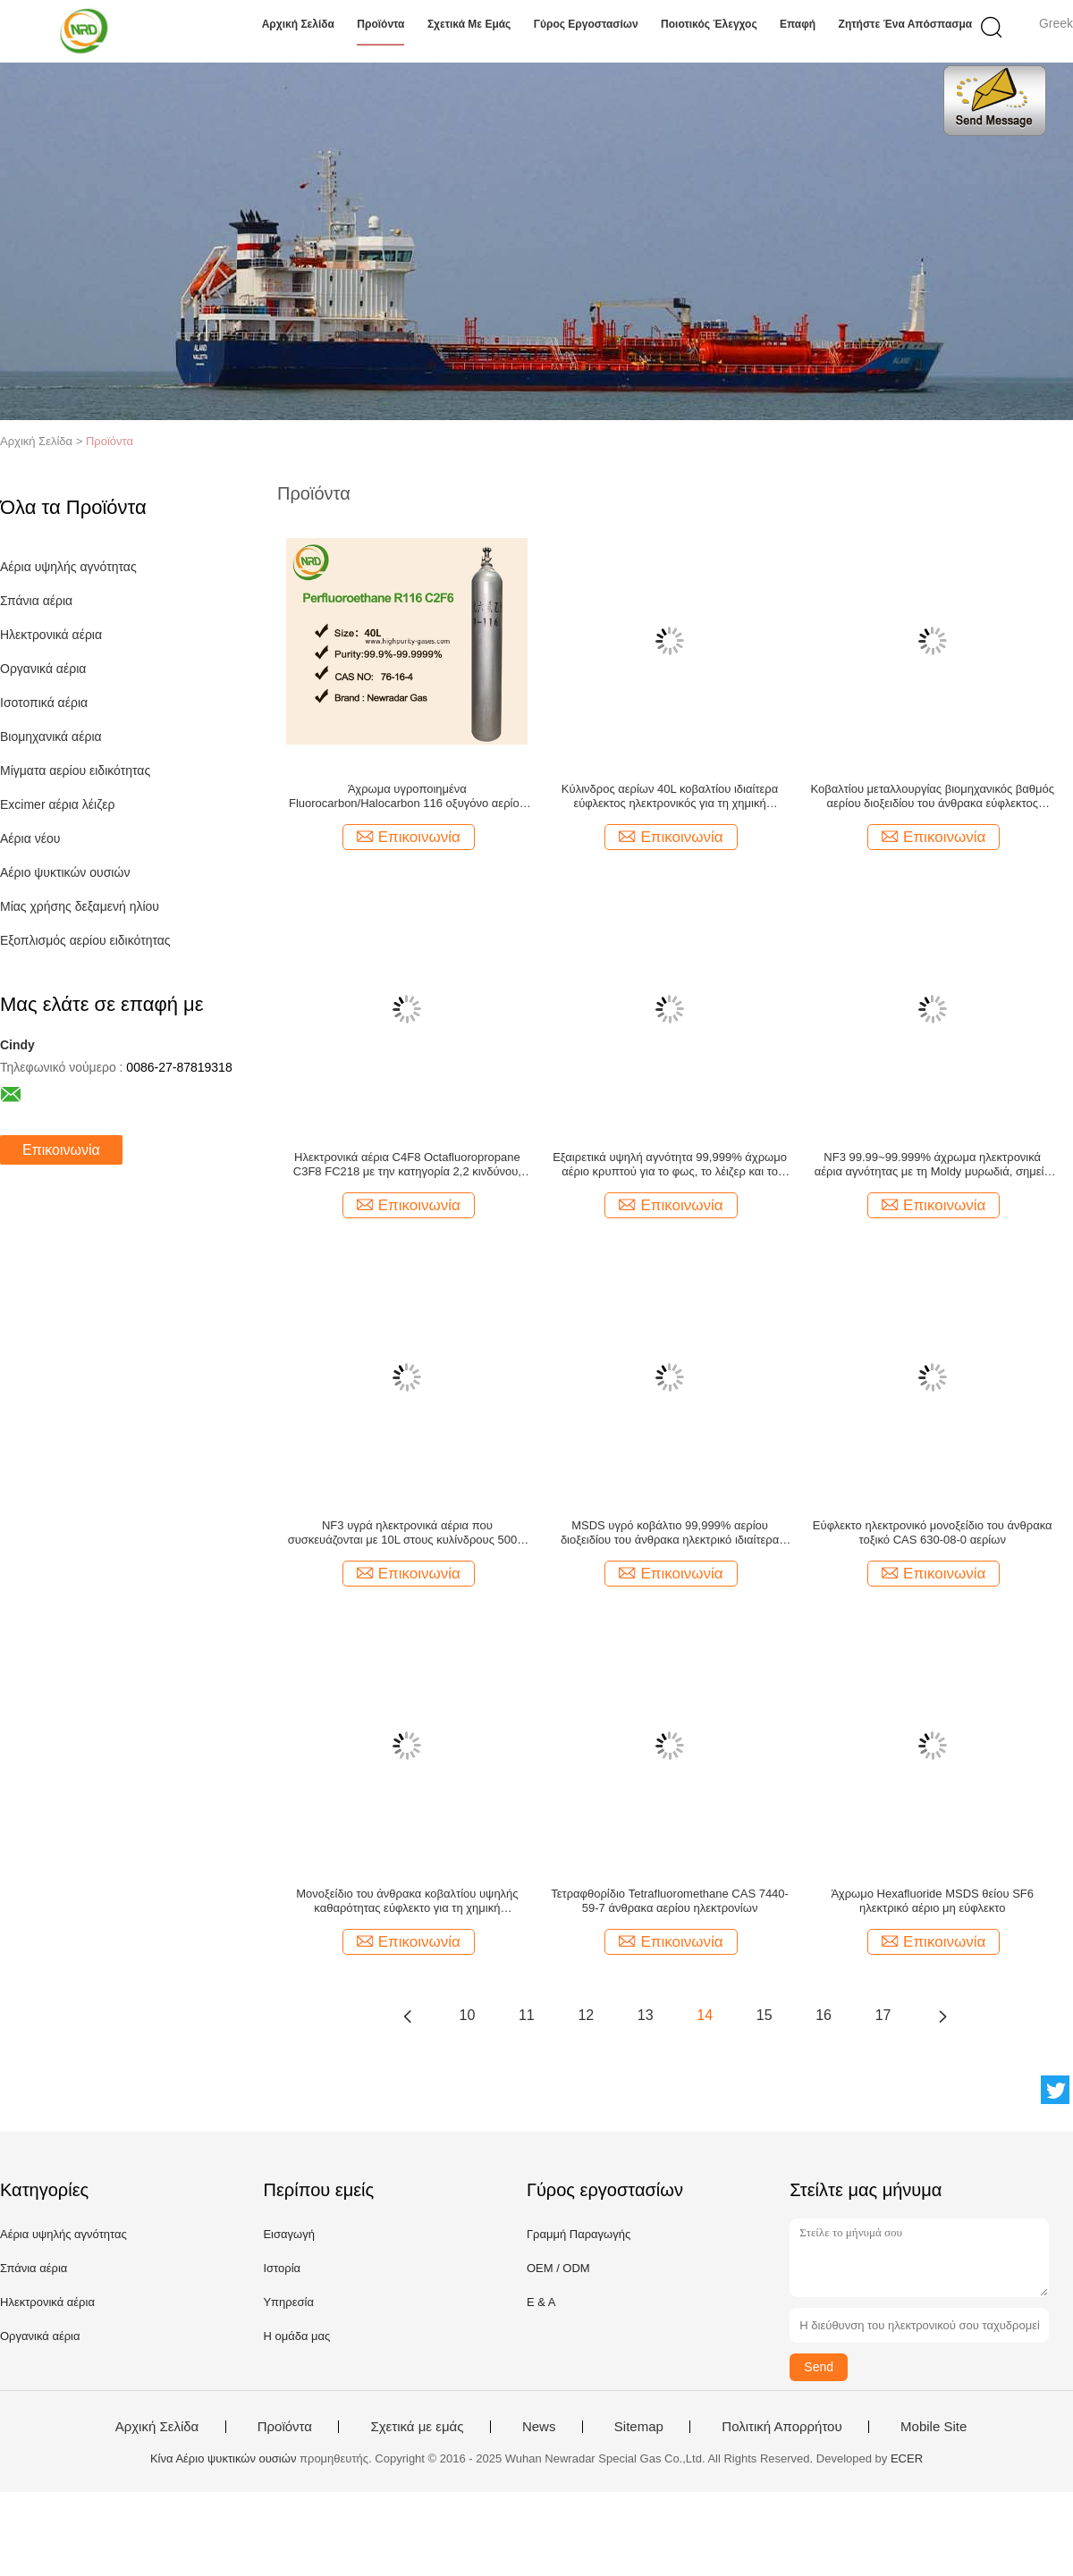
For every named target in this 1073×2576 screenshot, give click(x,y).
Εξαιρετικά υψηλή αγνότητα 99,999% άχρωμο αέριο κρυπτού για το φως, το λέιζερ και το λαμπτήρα (670, 1164)
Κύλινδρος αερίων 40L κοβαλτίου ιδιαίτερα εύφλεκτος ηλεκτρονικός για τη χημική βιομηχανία (670, 796)
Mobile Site (933, 2426)
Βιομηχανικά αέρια (51, 736)
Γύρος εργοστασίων (586, 24)
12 (586, 2015)
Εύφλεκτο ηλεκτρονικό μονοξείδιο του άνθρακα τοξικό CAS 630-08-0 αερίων (932, 1532)
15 (764, 2015)
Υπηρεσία (288, 2302)
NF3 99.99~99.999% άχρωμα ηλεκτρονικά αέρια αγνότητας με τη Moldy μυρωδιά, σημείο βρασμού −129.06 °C (933, 1164)
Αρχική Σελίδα (298, 24)
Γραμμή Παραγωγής (578, 2234)
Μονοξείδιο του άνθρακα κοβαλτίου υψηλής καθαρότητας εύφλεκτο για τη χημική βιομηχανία (407, 1901)
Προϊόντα (380, 24)
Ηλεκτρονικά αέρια (51, 634)
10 (468, 2015)
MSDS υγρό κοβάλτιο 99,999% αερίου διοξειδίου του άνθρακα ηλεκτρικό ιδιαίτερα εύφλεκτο (670, 1533)
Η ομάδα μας (296, 2336)
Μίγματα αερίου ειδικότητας (75, 770)
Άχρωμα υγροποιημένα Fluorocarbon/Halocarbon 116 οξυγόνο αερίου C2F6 (407, 796)
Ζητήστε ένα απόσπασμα (906, 24)
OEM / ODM (558, 2268)
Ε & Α (541, 2302)
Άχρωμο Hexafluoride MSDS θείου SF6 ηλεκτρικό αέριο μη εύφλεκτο (932, 1901)
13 (646, 2015)
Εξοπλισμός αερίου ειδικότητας (85, 940)
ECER (907, 2458)
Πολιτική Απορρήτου (781, 2426)
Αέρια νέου (30, 838)
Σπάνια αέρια (36, 600)
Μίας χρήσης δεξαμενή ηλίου (79, 906)
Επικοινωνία (61, 1150)
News (539, 2426)
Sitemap (638, 2426)
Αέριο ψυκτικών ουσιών (65, 872)
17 (883, 2015)
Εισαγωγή (288, 2234)
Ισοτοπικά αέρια (44, 702)
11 (527, 2015)
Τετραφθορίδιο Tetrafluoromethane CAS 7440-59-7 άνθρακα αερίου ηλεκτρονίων (670, 1901)
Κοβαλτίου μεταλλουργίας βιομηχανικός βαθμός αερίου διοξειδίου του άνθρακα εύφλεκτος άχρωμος (932, 796)
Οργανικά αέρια (43, 668)
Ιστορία (281, 2268)
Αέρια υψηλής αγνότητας (68, 567)
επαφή (797, 24)
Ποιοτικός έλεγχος (709, 24)
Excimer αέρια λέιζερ (57, 804)
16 (823, 2015)
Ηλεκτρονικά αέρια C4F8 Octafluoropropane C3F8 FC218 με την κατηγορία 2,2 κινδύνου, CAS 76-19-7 (407, 1164)
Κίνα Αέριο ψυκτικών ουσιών (223, 2458)
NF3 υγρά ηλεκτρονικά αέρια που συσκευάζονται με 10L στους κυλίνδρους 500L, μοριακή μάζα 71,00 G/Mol (407, 1533)
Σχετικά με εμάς (469, 24)
